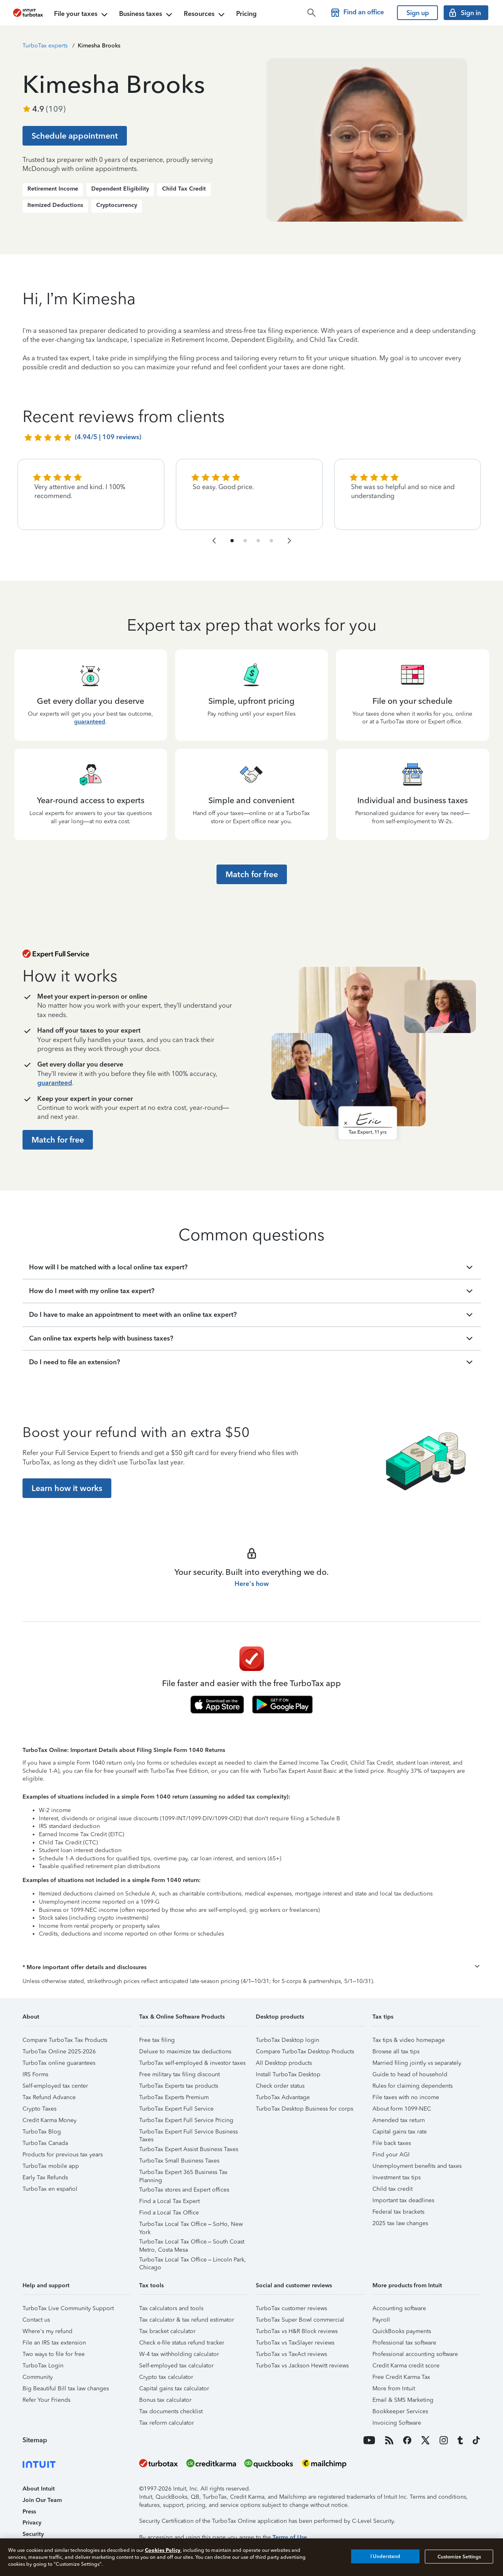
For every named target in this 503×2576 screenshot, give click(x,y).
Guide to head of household (409, 2074)
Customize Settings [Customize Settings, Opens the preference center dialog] (459, 2556)
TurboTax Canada (45, 2143)
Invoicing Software (396, 2422)
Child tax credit (392, 2188)
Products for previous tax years (63, 2154)
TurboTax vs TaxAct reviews (291, 2354)
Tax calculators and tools (171, 2308)
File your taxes (81, 15)
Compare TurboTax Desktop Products (305, 2051)
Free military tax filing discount (179, 2074)
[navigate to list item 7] (258, 541)
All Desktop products (284, 2062)
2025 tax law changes (400, 2223)
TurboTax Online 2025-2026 (59, 2051)
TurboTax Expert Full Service (176, 2108)
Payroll (381, 2319)
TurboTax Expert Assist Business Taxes (188, 2149)
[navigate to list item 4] (245, 541)
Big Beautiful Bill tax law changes (66, 2388)
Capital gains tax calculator (174, 2388)
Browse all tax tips (396, 2051)
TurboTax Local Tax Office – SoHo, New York (191, 2225)
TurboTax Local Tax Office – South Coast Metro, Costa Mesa (192, 2243)
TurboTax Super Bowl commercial (300, 2319)
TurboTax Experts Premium (174, 2097)
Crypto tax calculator (166, 2377)
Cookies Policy (162, 2550)
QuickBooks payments (401, 2331)
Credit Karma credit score (406, 2365)
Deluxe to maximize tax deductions (185, 2051)
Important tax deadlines (403, 2200)
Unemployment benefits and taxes (417, 2166)
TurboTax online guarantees (59, 2062)
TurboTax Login (43, 2365)
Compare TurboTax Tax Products (65, 2040)
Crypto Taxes (39, 2108)
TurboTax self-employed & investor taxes (192, 2062)
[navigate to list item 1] (232, 541)
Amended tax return (398, 2120)
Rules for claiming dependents (412, 2085)
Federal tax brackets (398, 2211)
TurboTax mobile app (51, 2166)
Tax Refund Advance (49, 2097)
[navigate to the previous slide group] (214, 540)
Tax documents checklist (171, 2411)
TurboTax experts (45, 45)
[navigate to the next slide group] (289, 540)
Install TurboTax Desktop (288, 2074)
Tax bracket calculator (167, 2331)
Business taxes (146, 15)
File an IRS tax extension (54, 2342)
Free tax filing (157, 2040)
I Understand (385, 2556)
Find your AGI (391, 2154)
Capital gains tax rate (399, 2131)
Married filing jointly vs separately (416, 2062)
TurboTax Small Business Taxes (179, 2160)
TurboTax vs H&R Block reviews (297, 2331)
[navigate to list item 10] (271, 541)
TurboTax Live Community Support (68, 2308)
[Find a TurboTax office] (358, 12)
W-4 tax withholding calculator (179, 2354)
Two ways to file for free (54, 2354)
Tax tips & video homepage (408, 2040)
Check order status (280, 2085)
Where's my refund (47, 2331)
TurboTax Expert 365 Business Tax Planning (183, 2173)
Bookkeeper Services (400, 2411)
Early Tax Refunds (45, 2177)
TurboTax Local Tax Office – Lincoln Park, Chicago (192, 2261)
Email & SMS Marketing (402, 2399)
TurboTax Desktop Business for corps (304, 2108)
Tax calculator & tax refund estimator (186, 2319)
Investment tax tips (396, 2177)
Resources (205, 15)
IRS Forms (35, 2074)
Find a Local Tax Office (169, 2212)
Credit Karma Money (50, 2120)
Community (38, 2377)
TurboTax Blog (42, 2131)
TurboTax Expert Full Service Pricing (186, 2120)
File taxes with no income (405, 2097)
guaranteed (89, 721)
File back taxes (391, 2143)
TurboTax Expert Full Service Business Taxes (188, 2133)
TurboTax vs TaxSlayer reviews (295, 2342)
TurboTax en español (50, 2188)
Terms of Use (290, 2537)
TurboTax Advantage (283, 2097)
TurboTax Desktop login (287, 2040)
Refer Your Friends (46, 2399)
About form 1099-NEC (401, 2108)
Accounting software (399, 2308)
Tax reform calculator (166, 2422)
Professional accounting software (415, 2354)
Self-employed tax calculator (176, 2365)
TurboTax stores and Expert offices (184, 2189)
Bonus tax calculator (165, 2399)
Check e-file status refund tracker (181, 2342)
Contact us (36, 2319)
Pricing (246, 14)
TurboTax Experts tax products (178, 2085)
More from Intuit (393, 2388)
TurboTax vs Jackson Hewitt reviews (302, 2365)
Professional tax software (404, 2342)
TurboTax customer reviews (291, 2308)
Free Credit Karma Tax (401, 2377)
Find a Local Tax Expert (169, 2201)
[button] (252, 1967)
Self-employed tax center (55, 2085)
